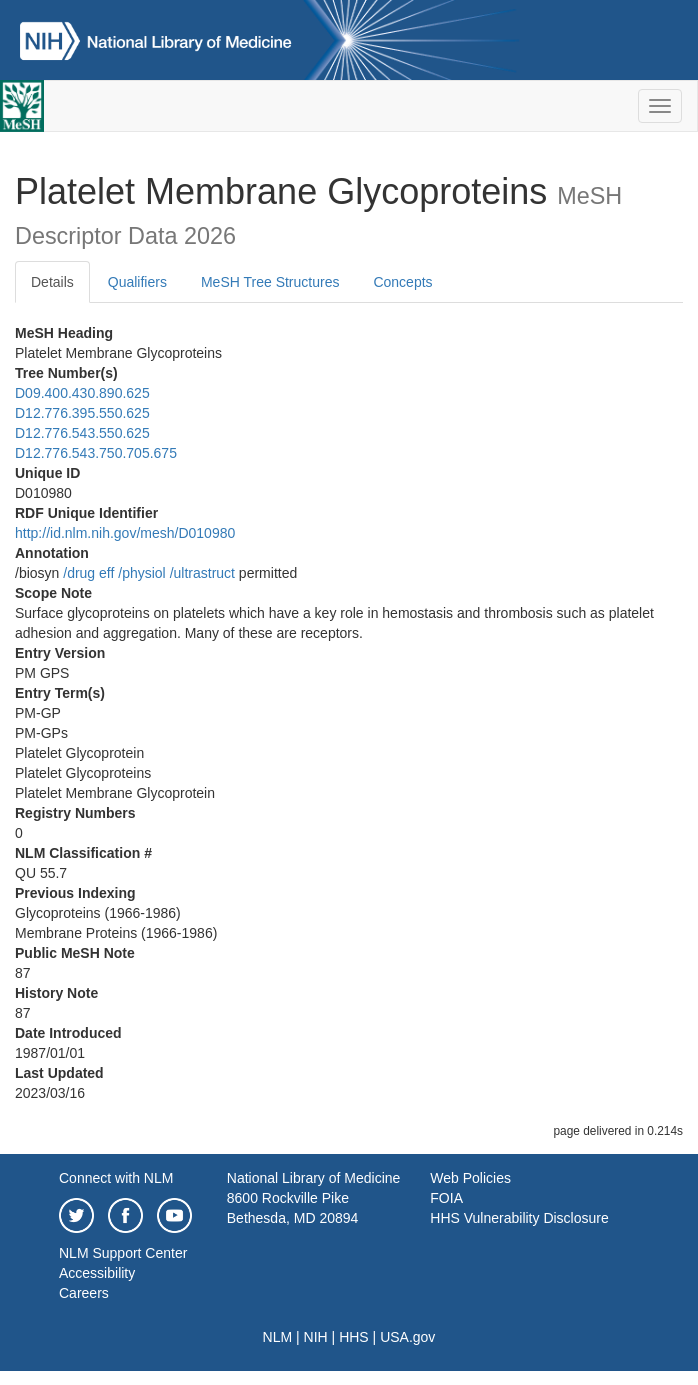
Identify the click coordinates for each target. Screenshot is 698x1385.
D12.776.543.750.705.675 (96, 453)
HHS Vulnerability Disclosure (519, 1218)
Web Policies (470, 1178)
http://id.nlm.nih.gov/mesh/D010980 (125, 533)
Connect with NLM (116, 1178)
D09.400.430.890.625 (82, 393)
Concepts (402, 282)
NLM (278, 1337)
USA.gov (407, 1337)
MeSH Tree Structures (270, 282)
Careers (84, 1293)
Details (52, 282)
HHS (354, 1337)
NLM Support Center (123, 1253)
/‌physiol (141, 573)
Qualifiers (137, 282)
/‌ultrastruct (202, 573)
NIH (316, 1337)
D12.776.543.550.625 (82, 433)
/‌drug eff (88, 573)
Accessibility (97, 1273)
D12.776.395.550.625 (82, 413)
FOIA (446, 1198)
